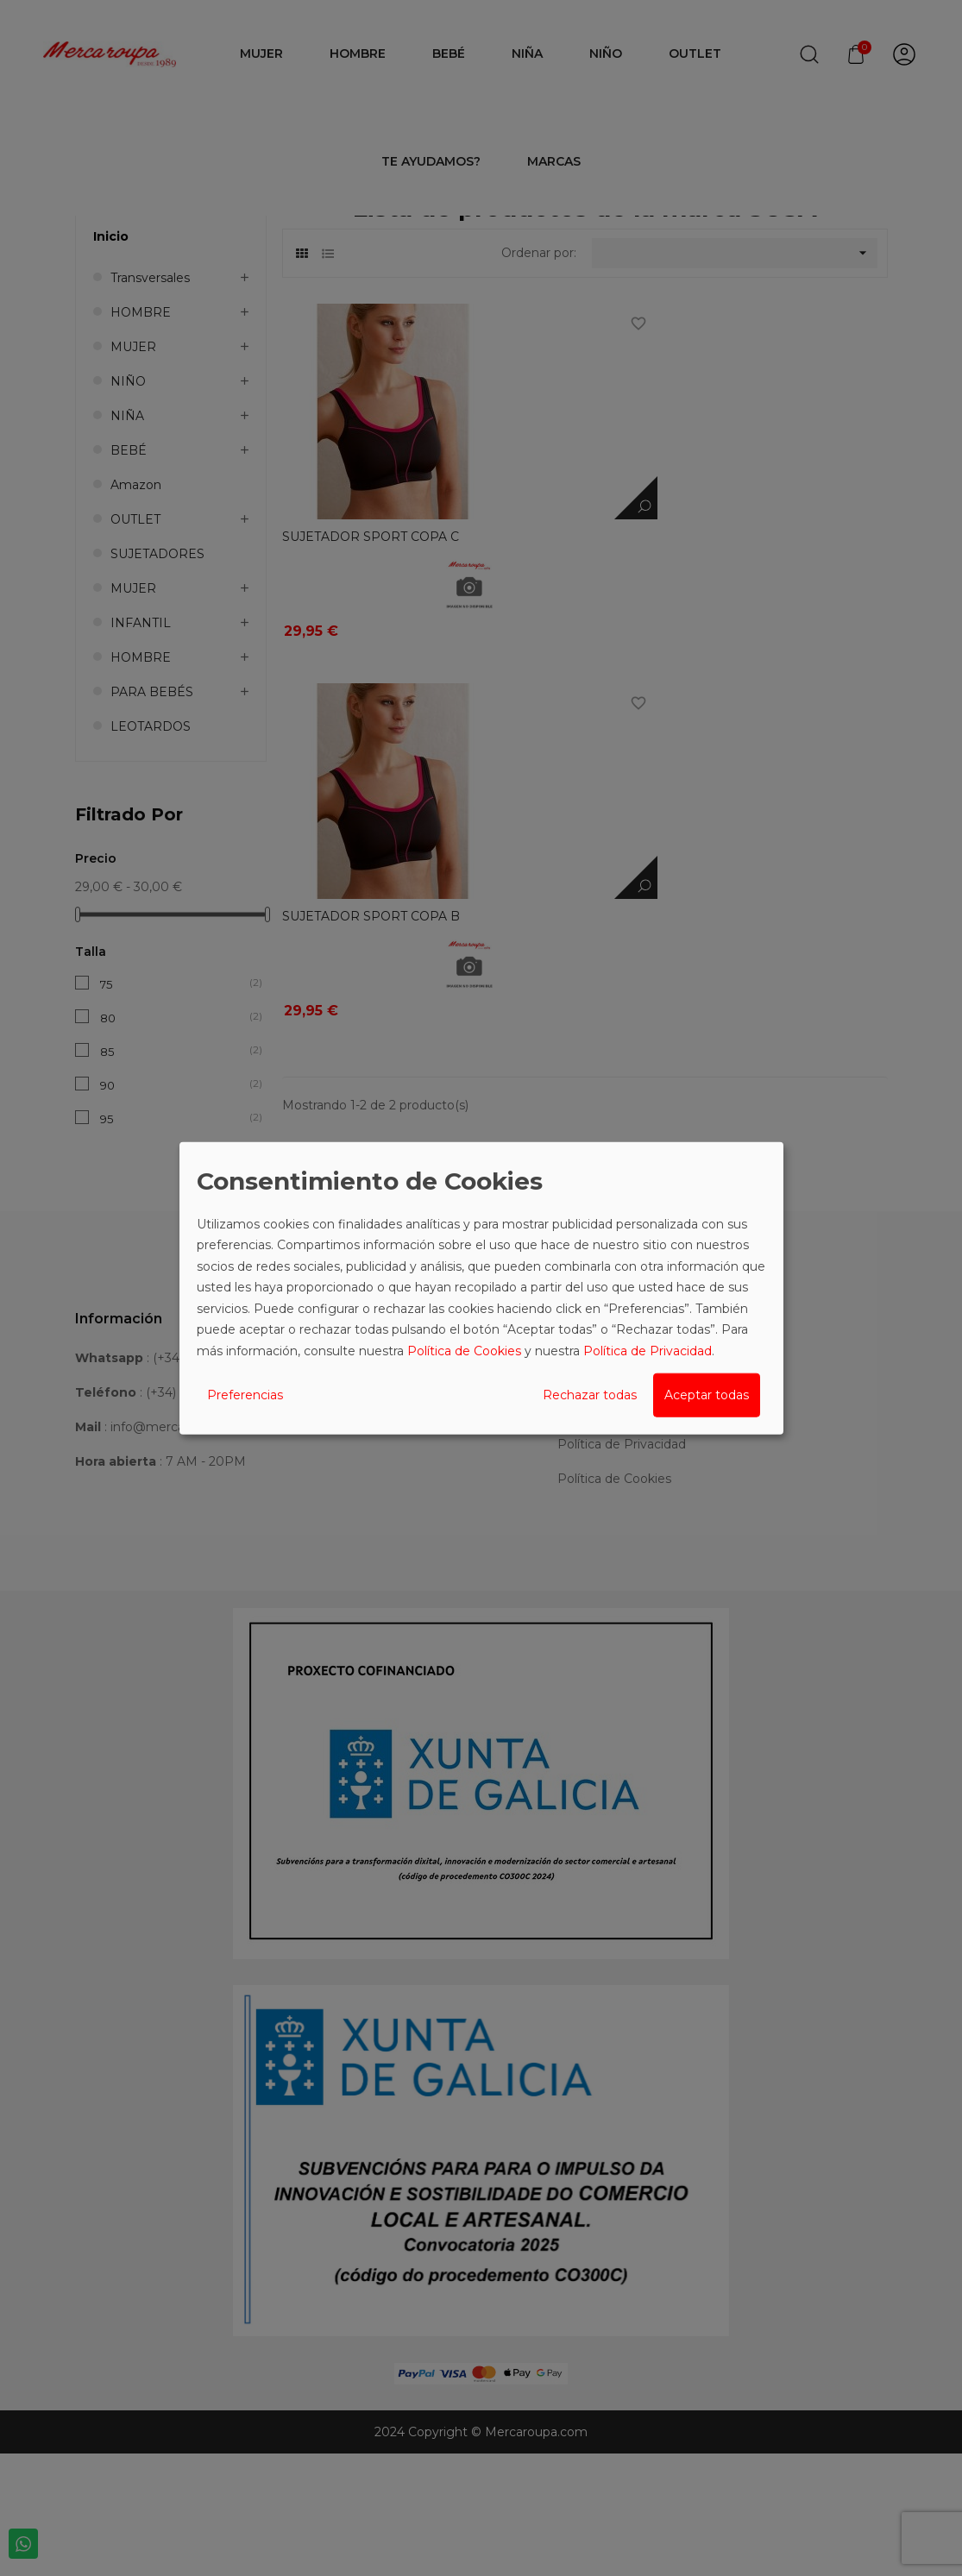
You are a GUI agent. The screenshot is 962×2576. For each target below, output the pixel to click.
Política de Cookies (464, 1350)
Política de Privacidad (647, 1350)
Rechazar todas (590, 1395)
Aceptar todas (706, 1395)
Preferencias (245, 1395)
